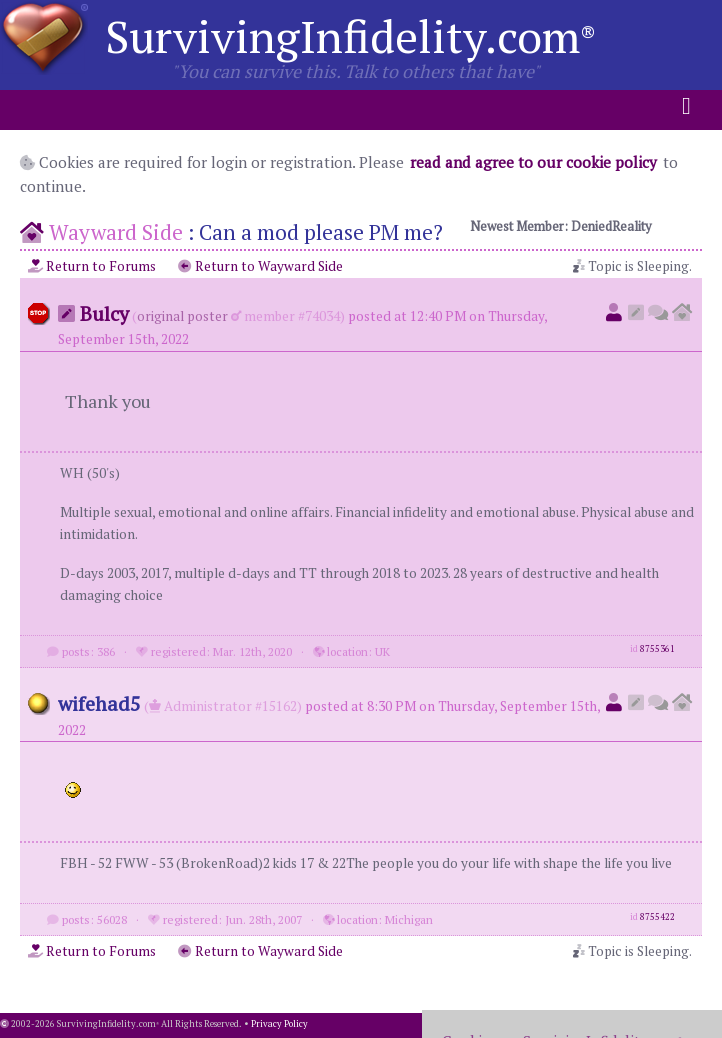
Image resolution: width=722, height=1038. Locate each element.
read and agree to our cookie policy (533, 162)
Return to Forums (92, 266)
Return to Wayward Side (260, 266)
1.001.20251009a (686, 1024)
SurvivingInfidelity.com (350, 36)
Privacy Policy (279, 1024)
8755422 (657, 917)
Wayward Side (116, 232)
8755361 (657, 649)
